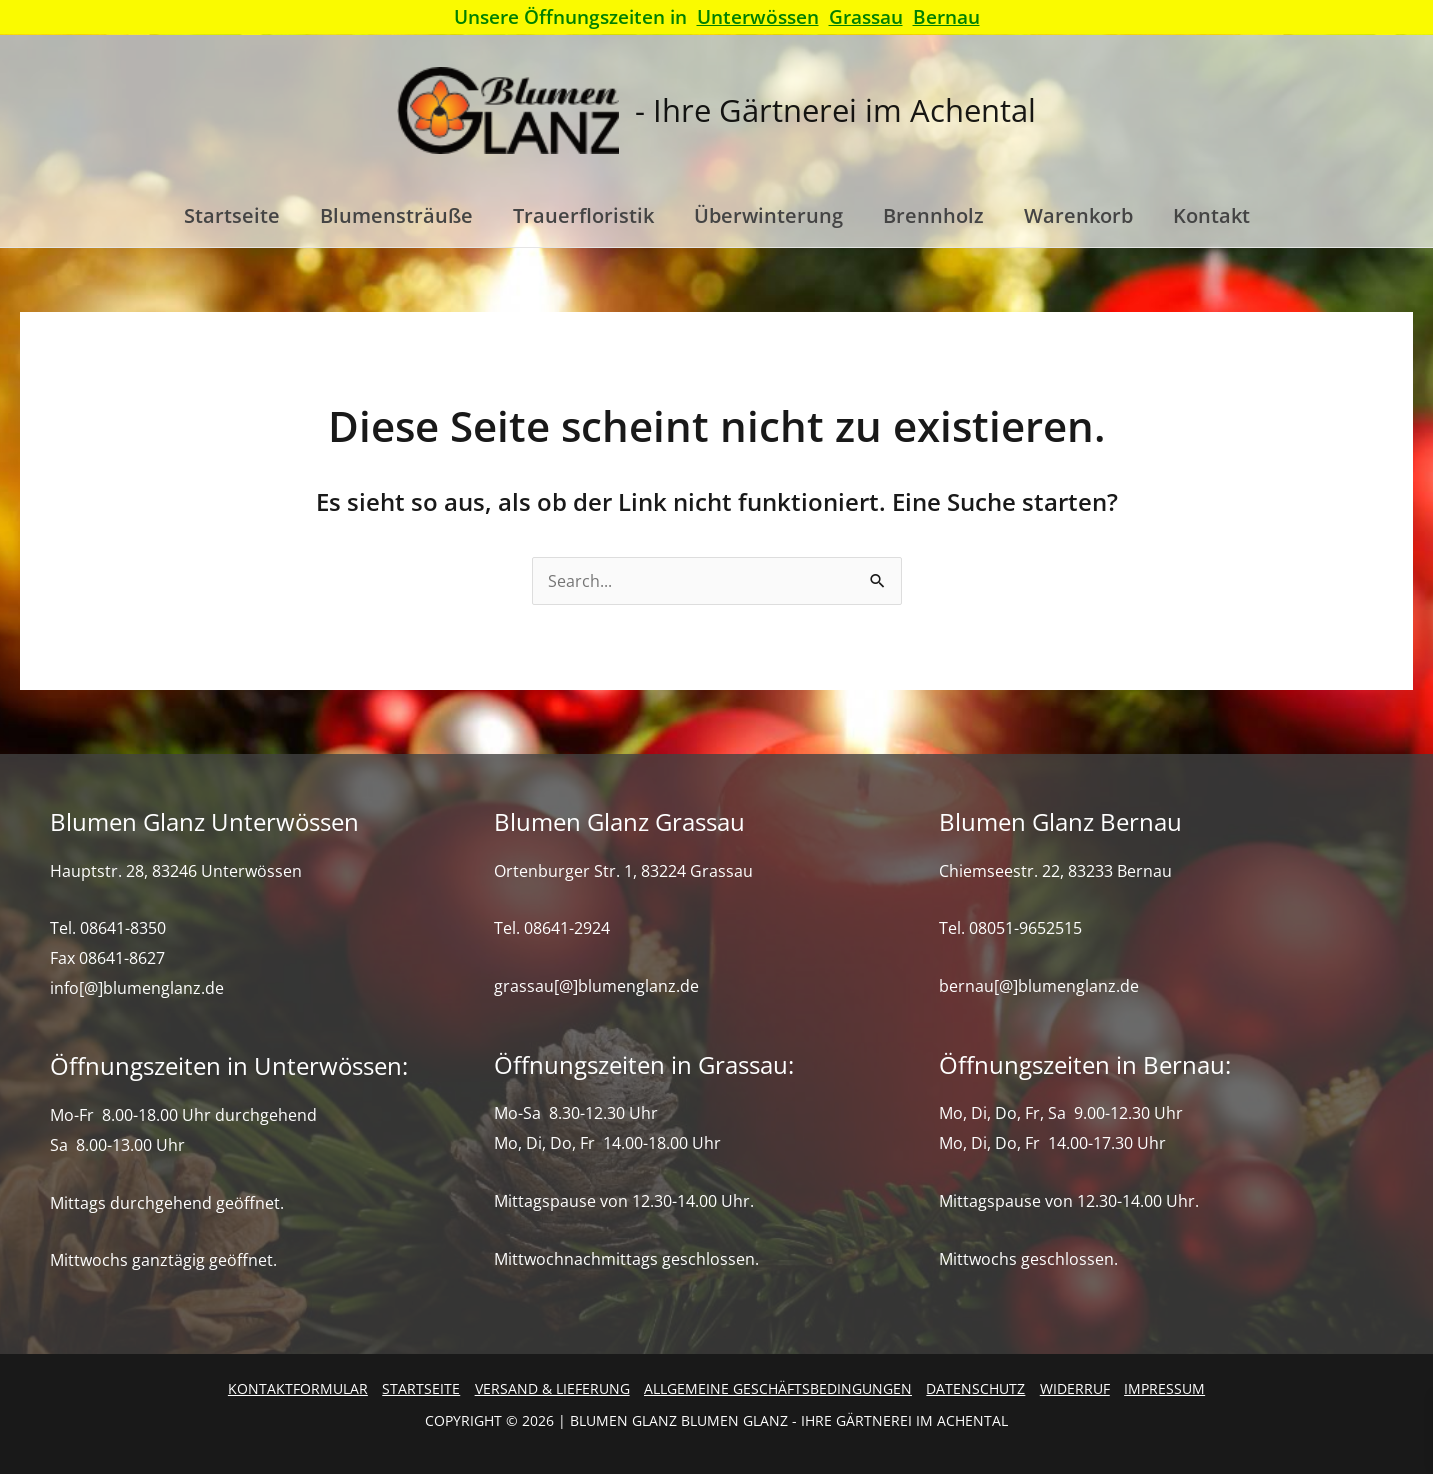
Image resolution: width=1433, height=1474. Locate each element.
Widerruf (1075, 1388)
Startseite (421, 1388)
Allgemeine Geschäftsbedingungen (778, 1388)
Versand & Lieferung (552, 1388)
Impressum (1164, 1388)
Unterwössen (758, 16)
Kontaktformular (298, 1388)
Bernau (946, 16)
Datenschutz (975, 1388)
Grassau (866, 16)
